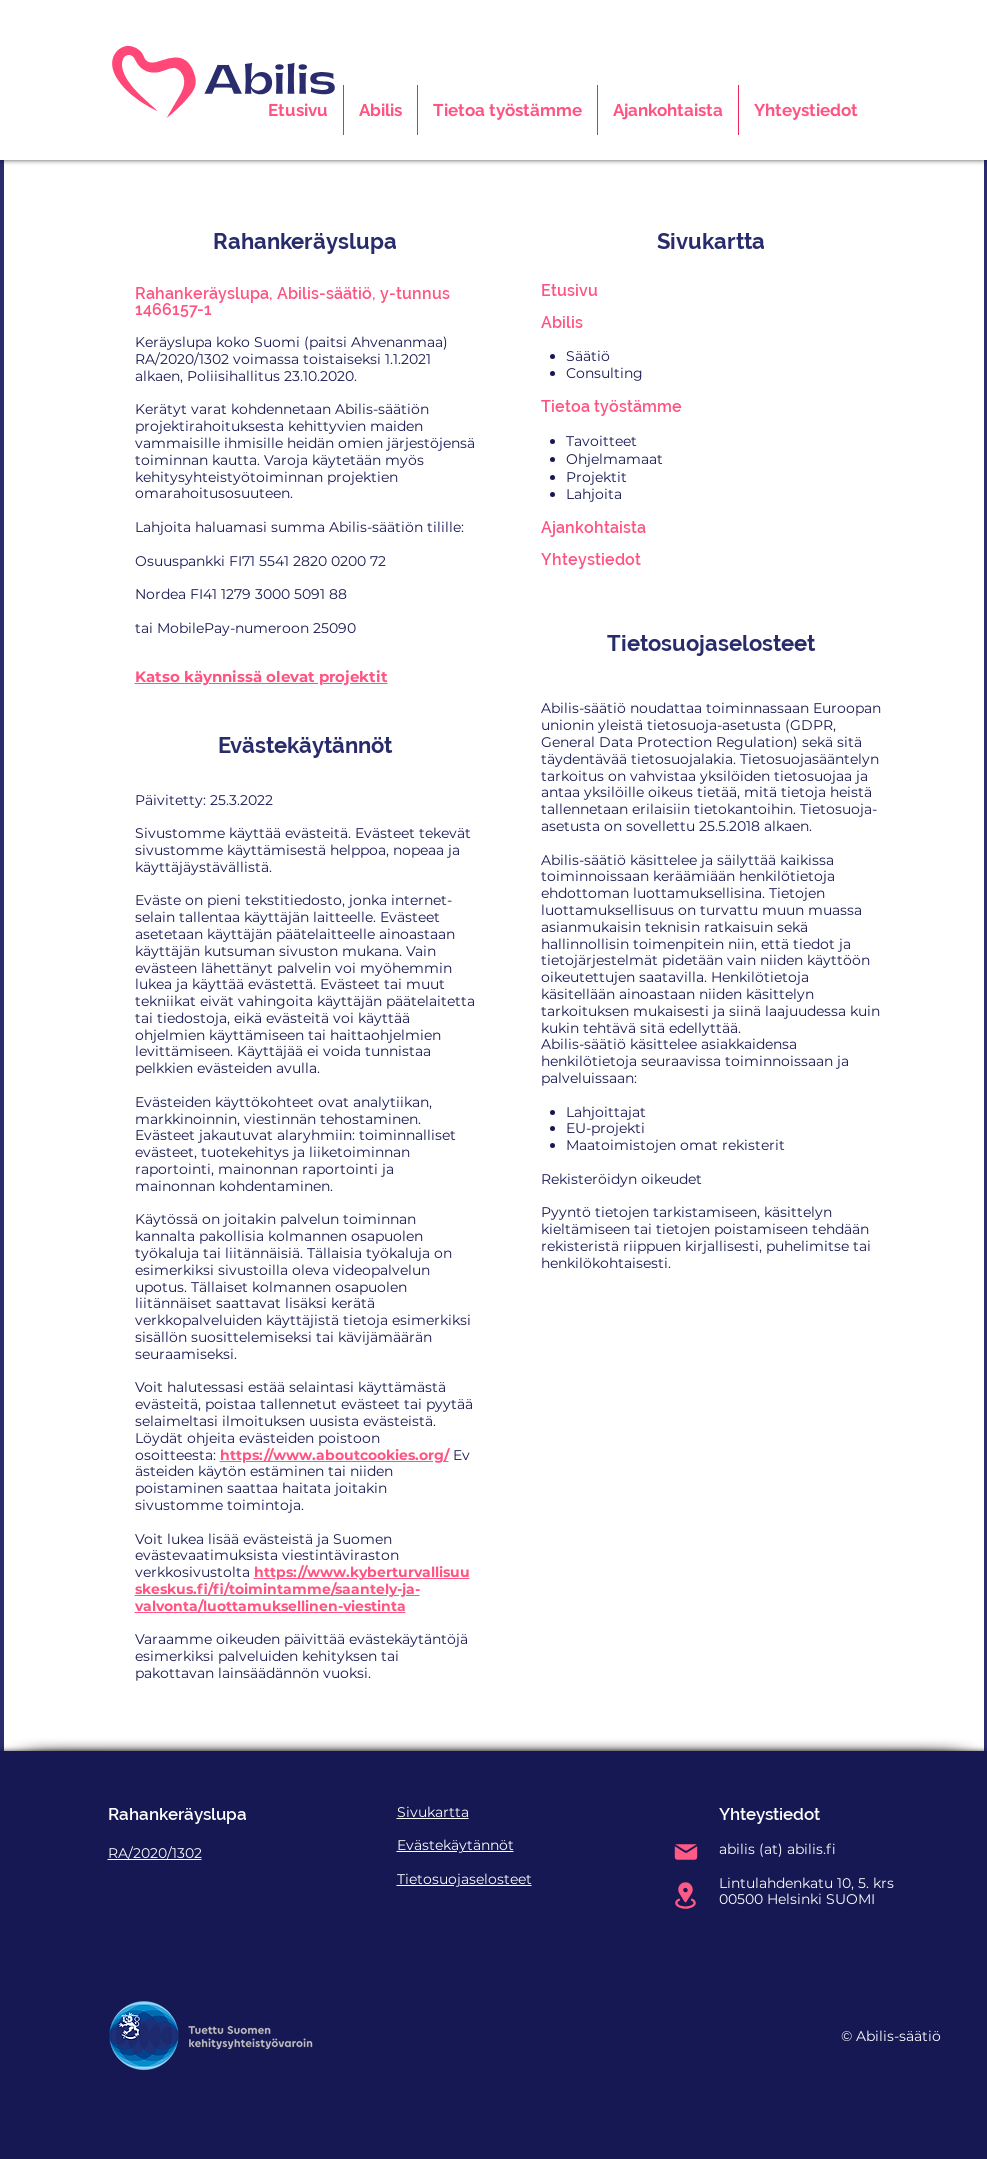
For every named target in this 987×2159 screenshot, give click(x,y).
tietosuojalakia (682, 759)
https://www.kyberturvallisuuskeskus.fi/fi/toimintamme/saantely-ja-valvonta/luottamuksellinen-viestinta (302, 1589)
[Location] (686, 1895)
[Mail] (686, 1852)
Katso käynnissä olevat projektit (261, 676)
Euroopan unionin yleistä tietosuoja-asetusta (711, 716)
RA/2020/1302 (155, 1853)
